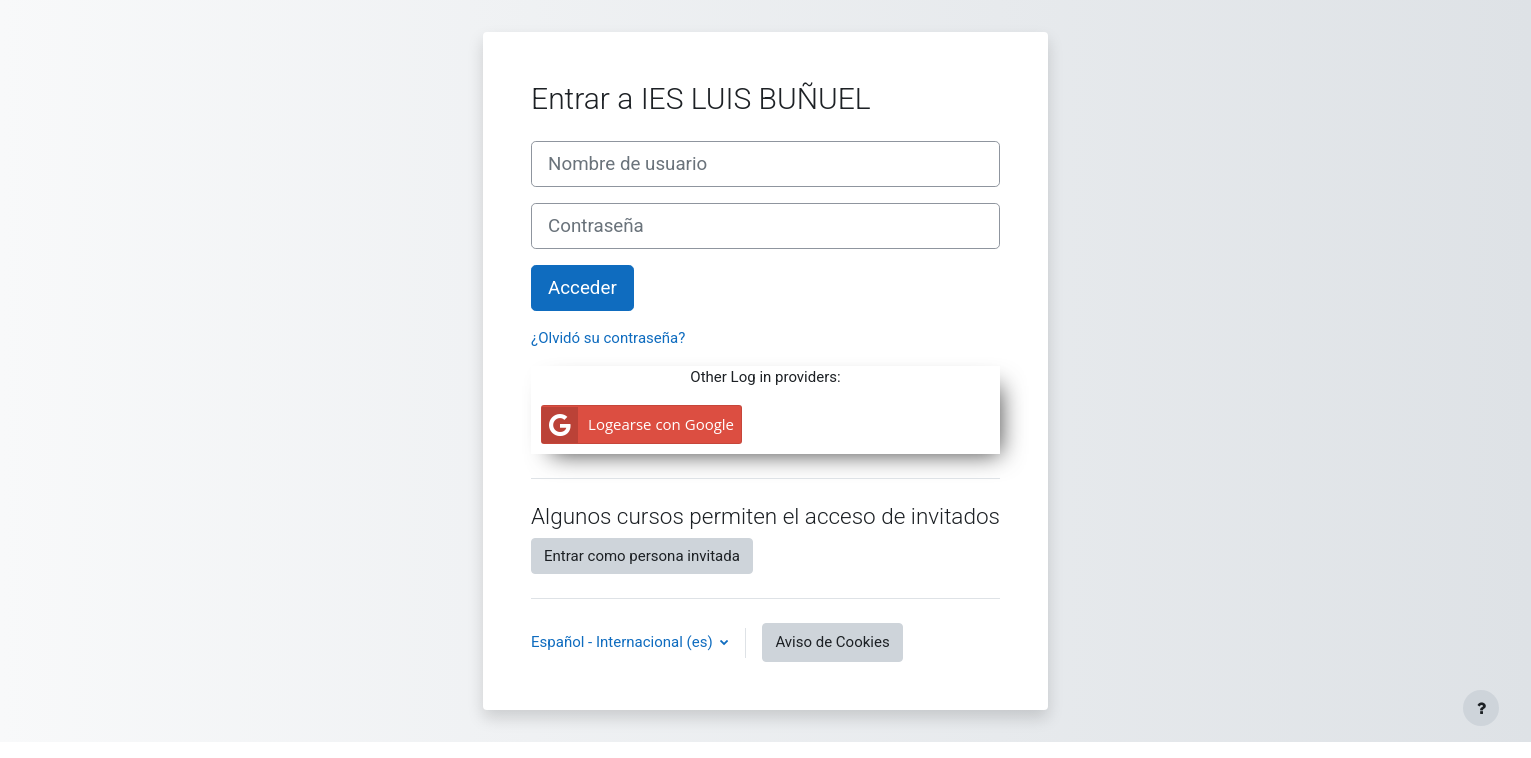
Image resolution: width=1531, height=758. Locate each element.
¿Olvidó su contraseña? (608, 338)
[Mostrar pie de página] (1481, 708)
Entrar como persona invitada (642, 556)
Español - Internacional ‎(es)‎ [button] (623, 642)
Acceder (582, 288)
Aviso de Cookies (832, 642)
